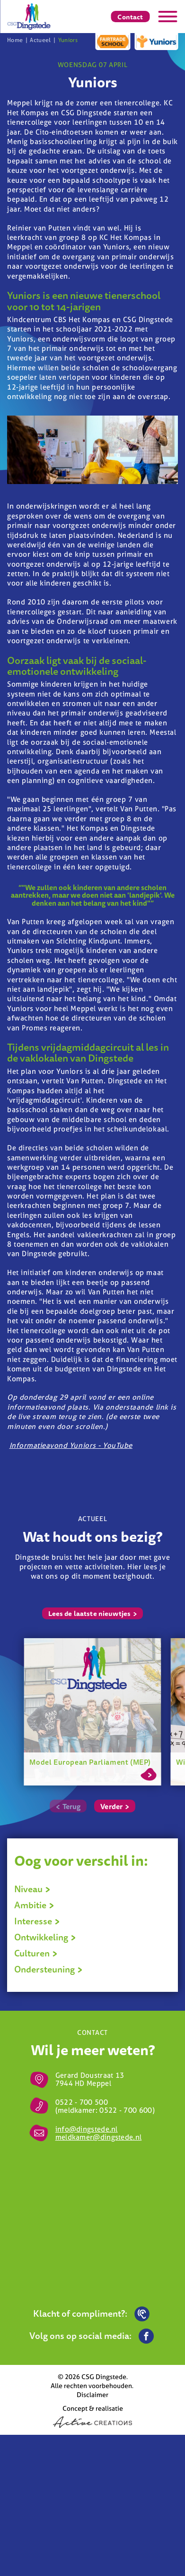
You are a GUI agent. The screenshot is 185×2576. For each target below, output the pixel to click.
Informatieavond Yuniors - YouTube (70, 1445)
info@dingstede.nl (86, 2129)
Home (15, 40)
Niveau (32, 1889)
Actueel (40, 40)
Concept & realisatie (92, 2416)
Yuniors (68, 40)
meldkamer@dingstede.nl (98, 2137)
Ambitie (34, 1905)
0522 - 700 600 (125, 2110)
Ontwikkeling (45, 1937)
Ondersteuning (48, 1969)
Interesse (37, 1921)
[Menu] (167, 16)
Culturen (36, 1953)
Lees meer (148, 1773)
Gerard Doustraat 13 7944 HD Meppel (89, 2079)
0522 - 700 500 (81, 2102)
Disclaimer (92, 2394)
